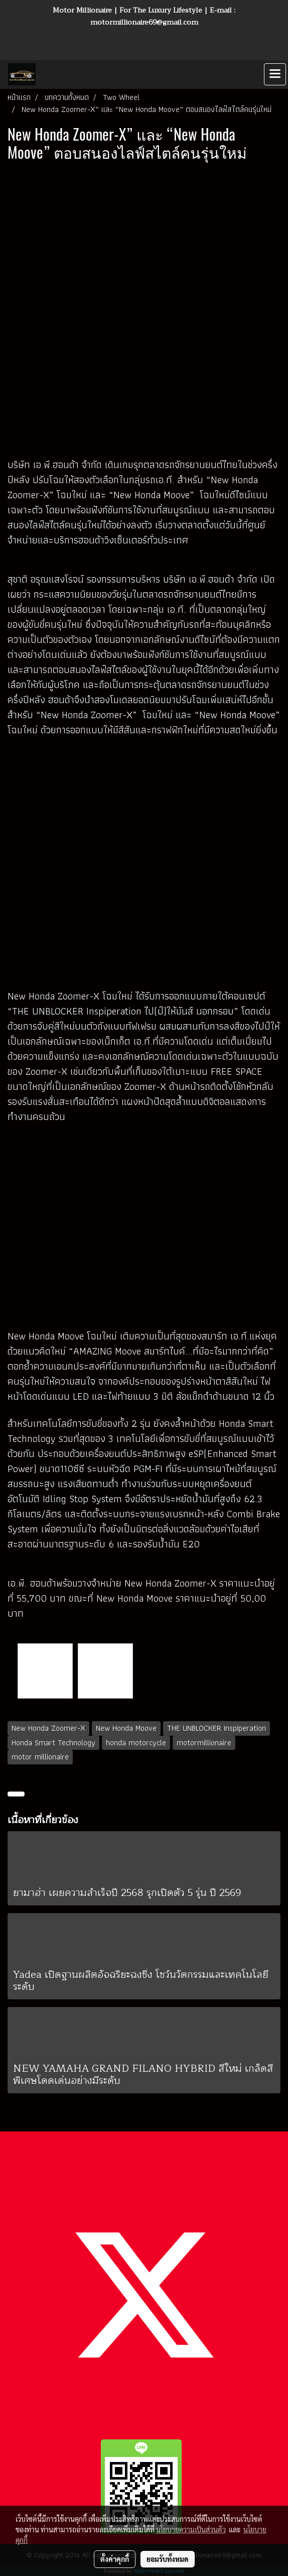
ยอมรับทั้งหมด (168, 2558)
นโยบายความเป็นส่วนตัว (191, 2529)
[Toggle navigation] (275, 74)
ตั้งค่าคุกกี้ (114, 2558)
